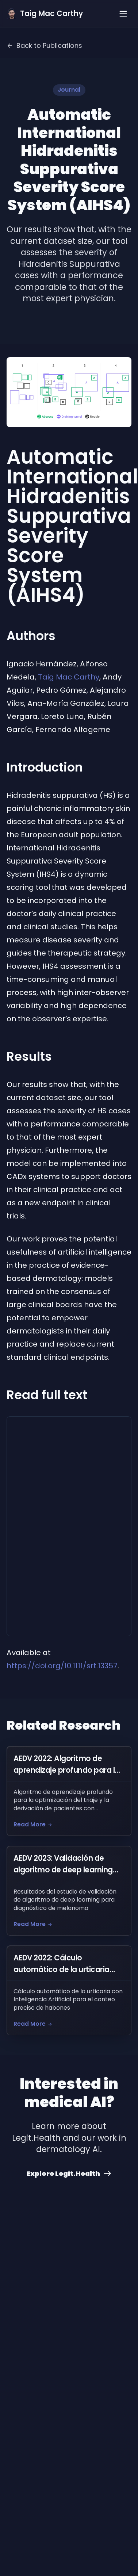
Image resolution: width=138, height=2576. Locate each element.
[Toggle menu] (123, 13)
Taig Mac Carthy (68, 677)
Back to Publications (44, 45)
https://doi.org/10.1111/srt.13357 (62, 1666)
